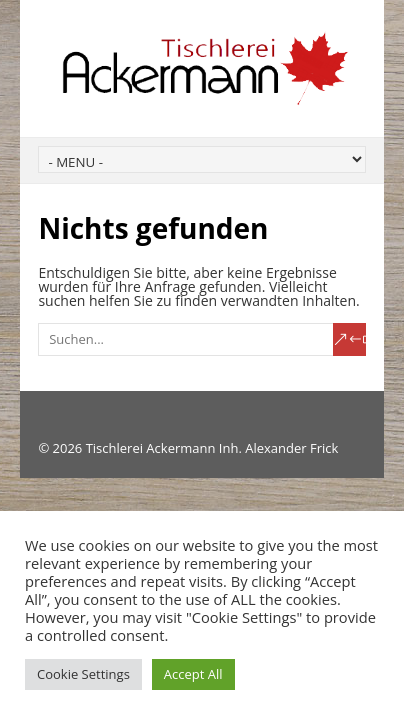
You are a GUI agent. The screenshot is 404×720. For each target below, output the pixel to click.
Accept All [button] (193, 674)
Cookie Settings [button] (83, 674)
